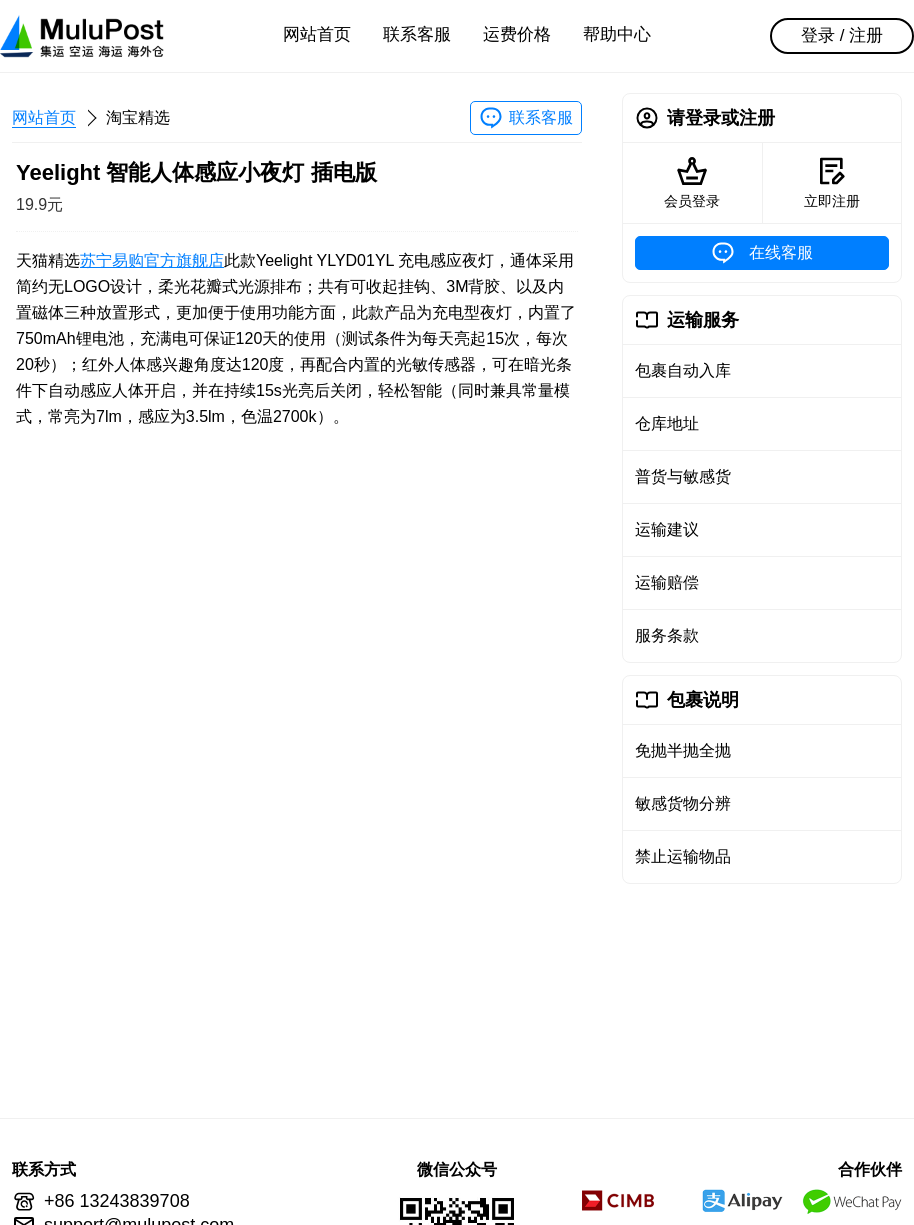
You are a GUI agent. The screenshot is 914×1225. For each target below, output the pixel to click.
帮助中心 (617, 34)
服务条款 (667, 635)
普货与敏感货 (683, 476)
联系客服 (417, 34)
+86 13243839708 (117, 1201)
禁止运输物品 (683, 856)
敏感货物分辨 (683, 803)
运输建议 (667, 529)
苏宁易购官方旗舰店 (152, 260)
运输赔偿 (667, 582)
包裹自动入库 (683, 370)
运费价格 (517, 34)
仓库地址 (667, 423)
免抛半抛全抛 (683, 750)
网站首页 (317, 34)
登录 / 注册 (842, 35)
